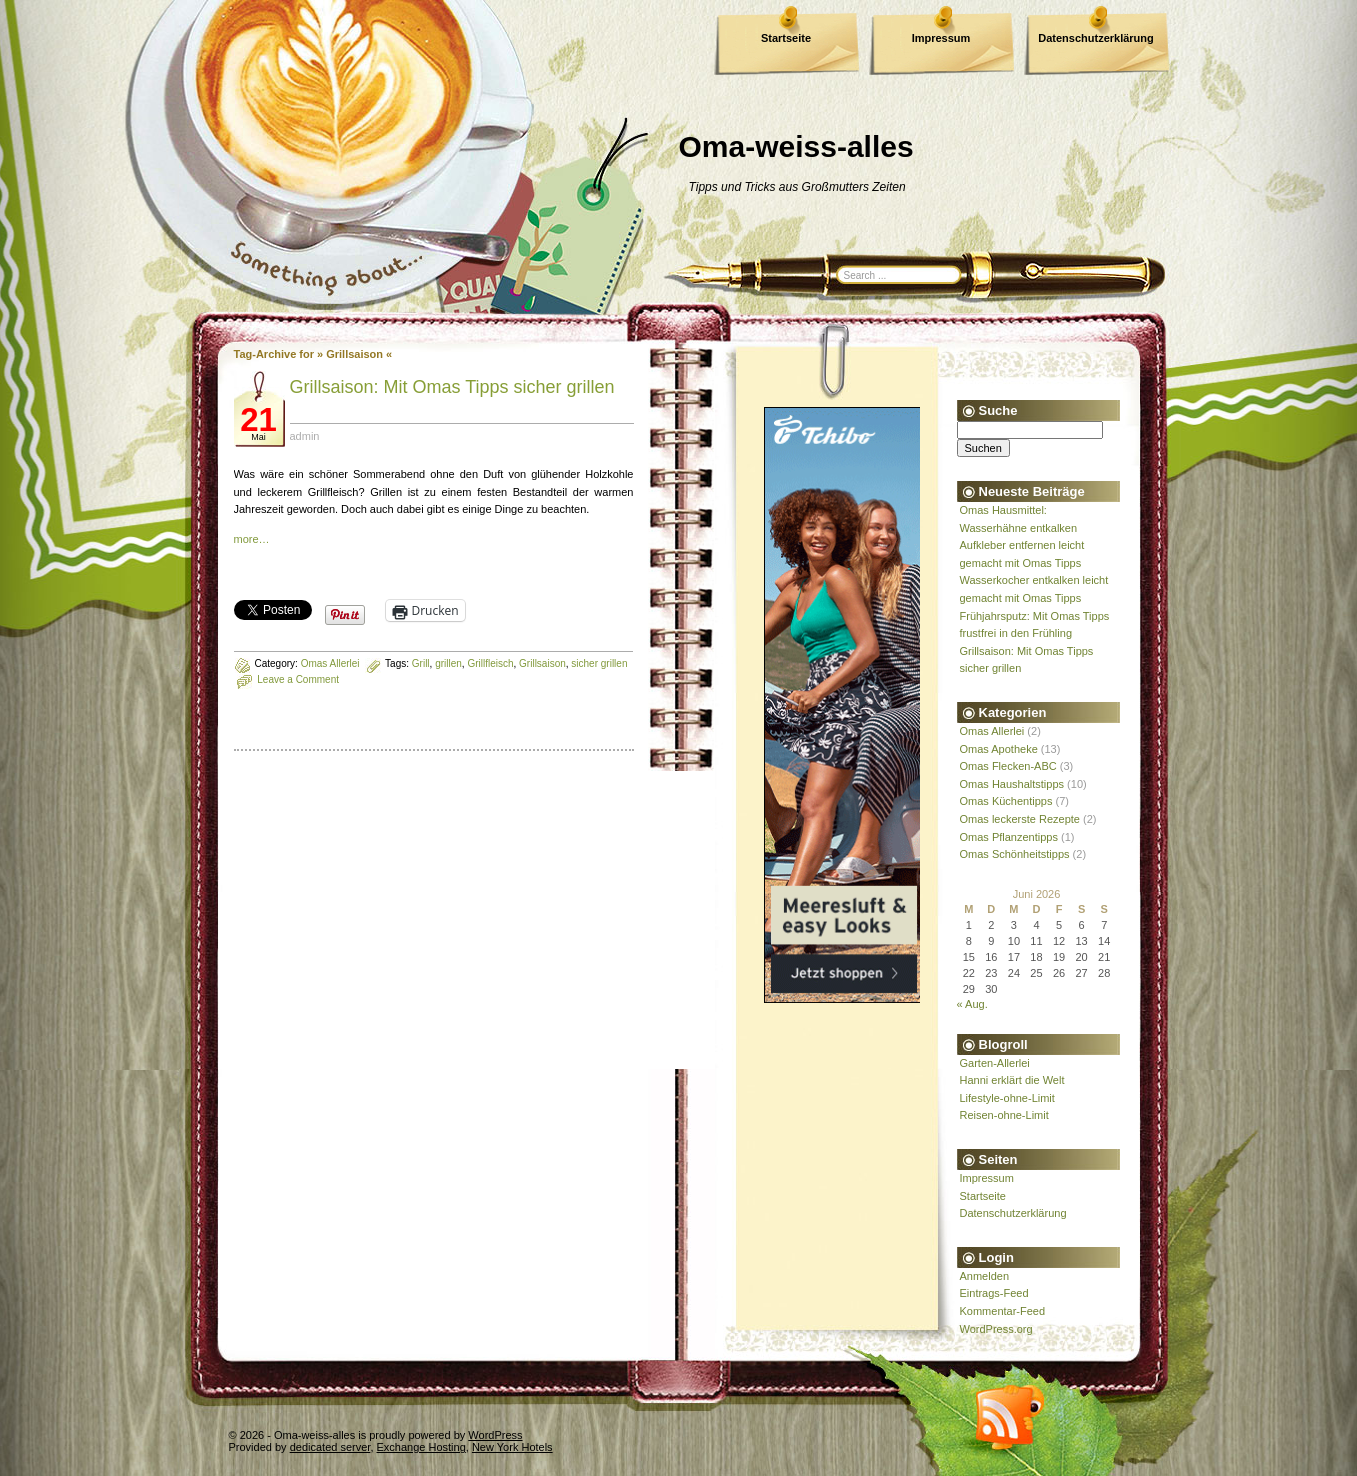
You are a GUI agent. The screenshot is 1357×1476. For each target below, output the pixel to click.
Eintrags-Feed (994, 1293)
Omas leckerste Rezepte (1020, 819)
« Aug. (972, 1004)
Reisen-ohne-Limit (1004, 1115)
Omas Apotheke (999, 749)
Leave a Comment (298, 679)
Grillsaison (542, 663)
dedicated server (330, 1447)
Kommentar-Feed (1003, 1311)
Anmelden (985, 1276)
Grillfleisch (490, 663)
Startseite (786, 38)
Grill (421, 663)
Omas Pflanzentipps (1009, 837)
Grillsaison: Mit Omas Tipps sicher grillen (452, 387)
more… (252, 539)
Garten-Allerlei (995, 1063)
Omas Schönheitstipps (1015, 854)
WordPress (495, 1435)
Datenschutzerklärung (1096, 38)
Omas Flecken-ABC (1008, 766)
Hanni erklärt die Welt (1012, 1080)
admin (305, 436)
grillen (448, 663)
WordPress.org (996, 1329)
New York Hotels (512, 1447)
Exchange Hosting (421, 1447)
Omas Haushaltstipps (1012, 784)
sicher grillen (599, 663)
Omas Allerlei (330, 663)
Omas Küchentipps (1006, 801)
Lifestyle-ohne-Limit (1007, 1098)
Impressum (941, 38)
